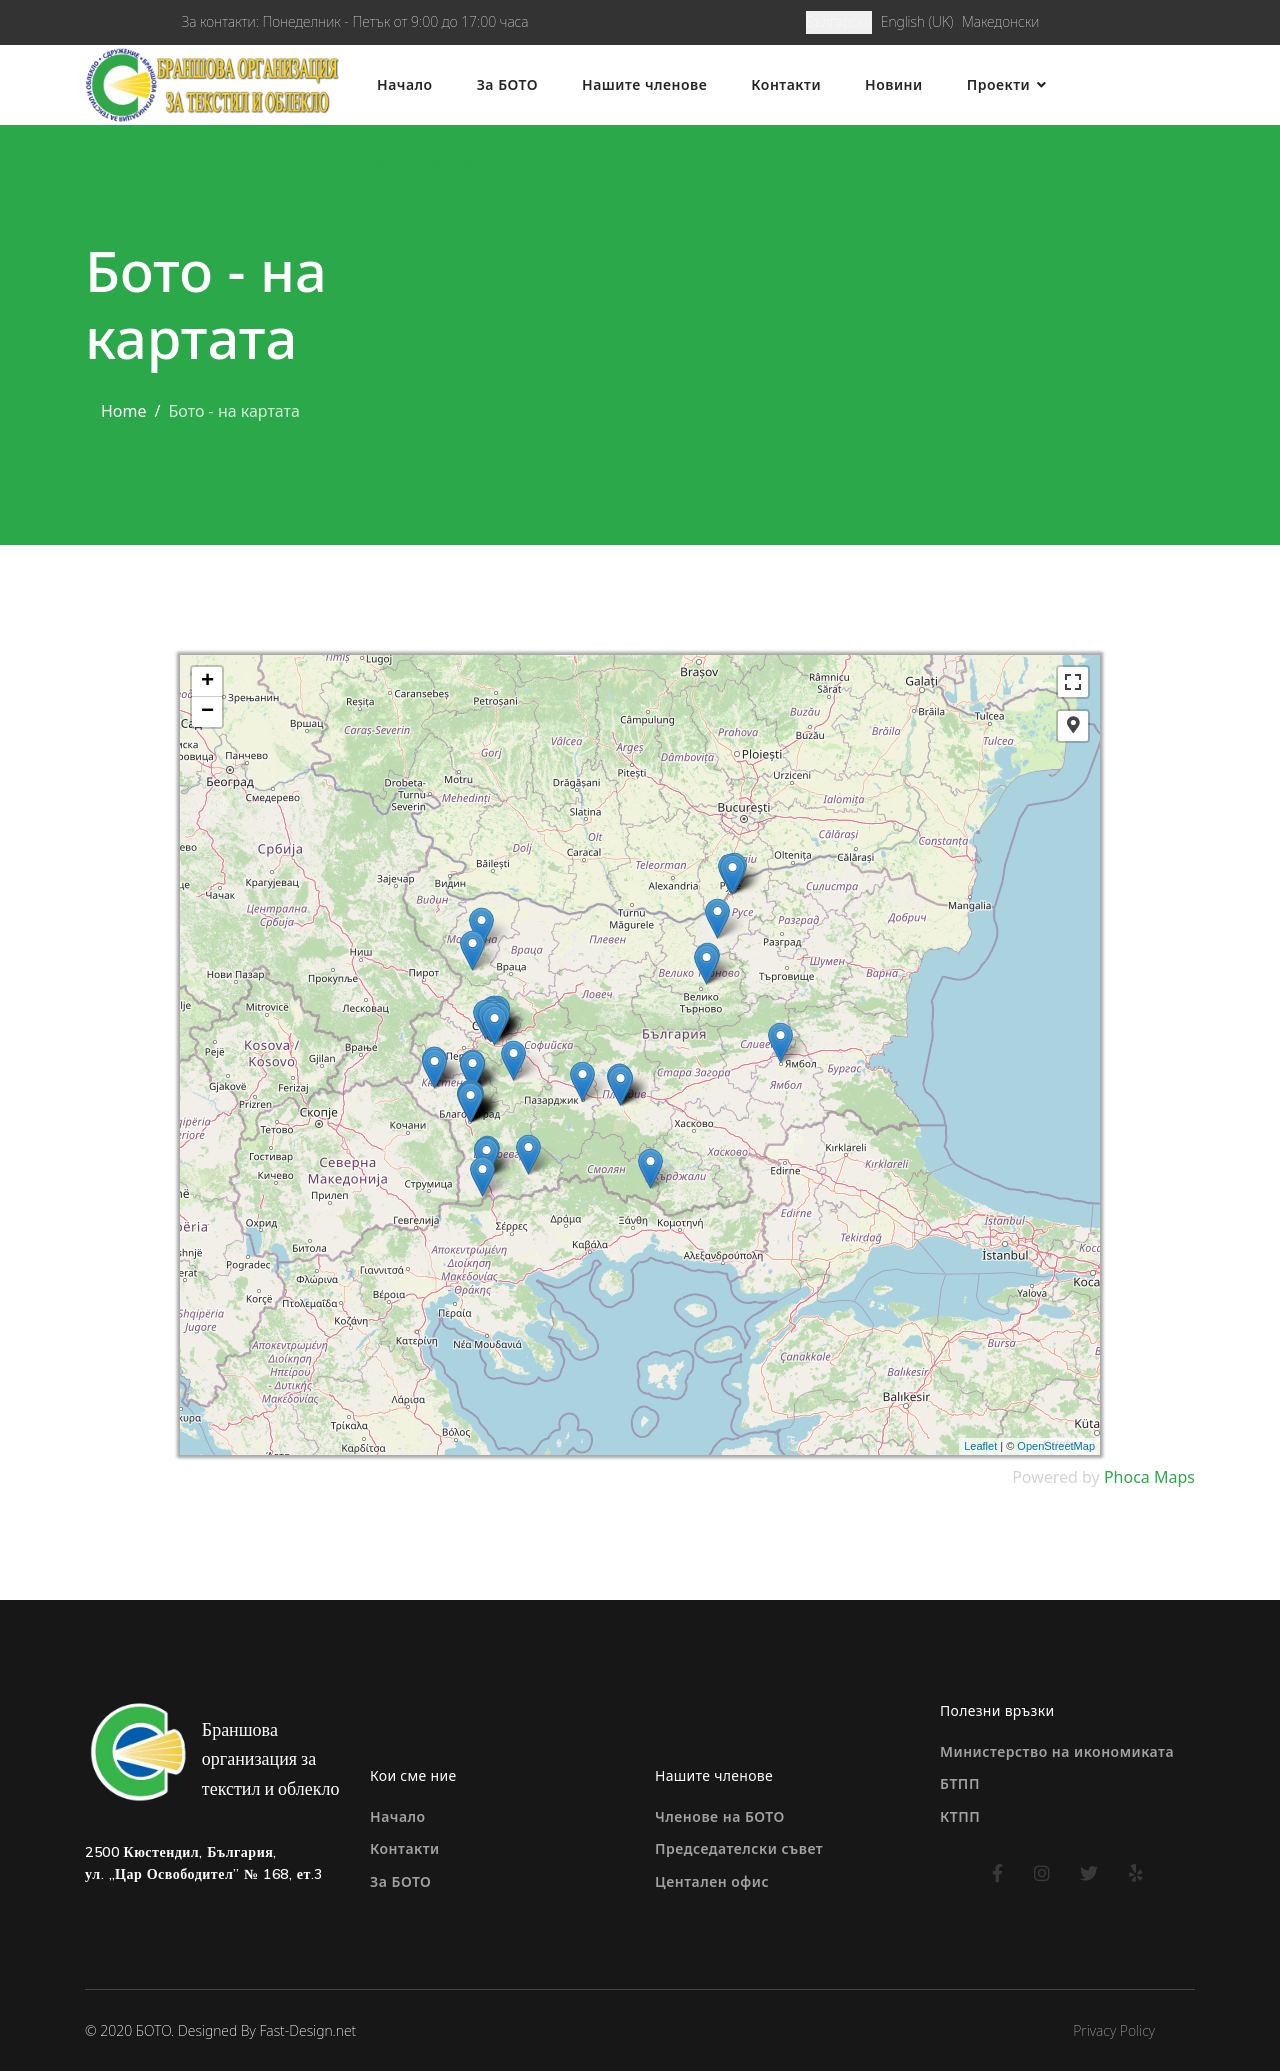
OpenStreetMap (1056, 1446)
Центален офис (712, 1881)
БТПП (960, 1783)
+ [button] (207, 682)
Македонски (1000, 21)
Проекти (999, 84)
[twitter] (1089, 1873)
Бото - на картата (441, 164)
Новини (894, 84)
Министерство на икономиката (1057, 1751)
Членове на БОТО (720, 1816)
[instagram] (1042, 1873)
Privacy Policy (1114, 2030)
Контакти (786, 84)
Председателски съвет (739, 1848)
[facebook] (998, 1873)
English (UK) (917, 21)
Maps (1174, 1477)
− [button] (207, 712)
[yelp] (1136, 1873)
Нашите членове (644, 84)
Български (839, 21)
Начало (405, 84)
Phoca (1127, 1477)
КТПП (960, 1816)
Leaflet (980, 1446)
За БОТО (507, 84)
